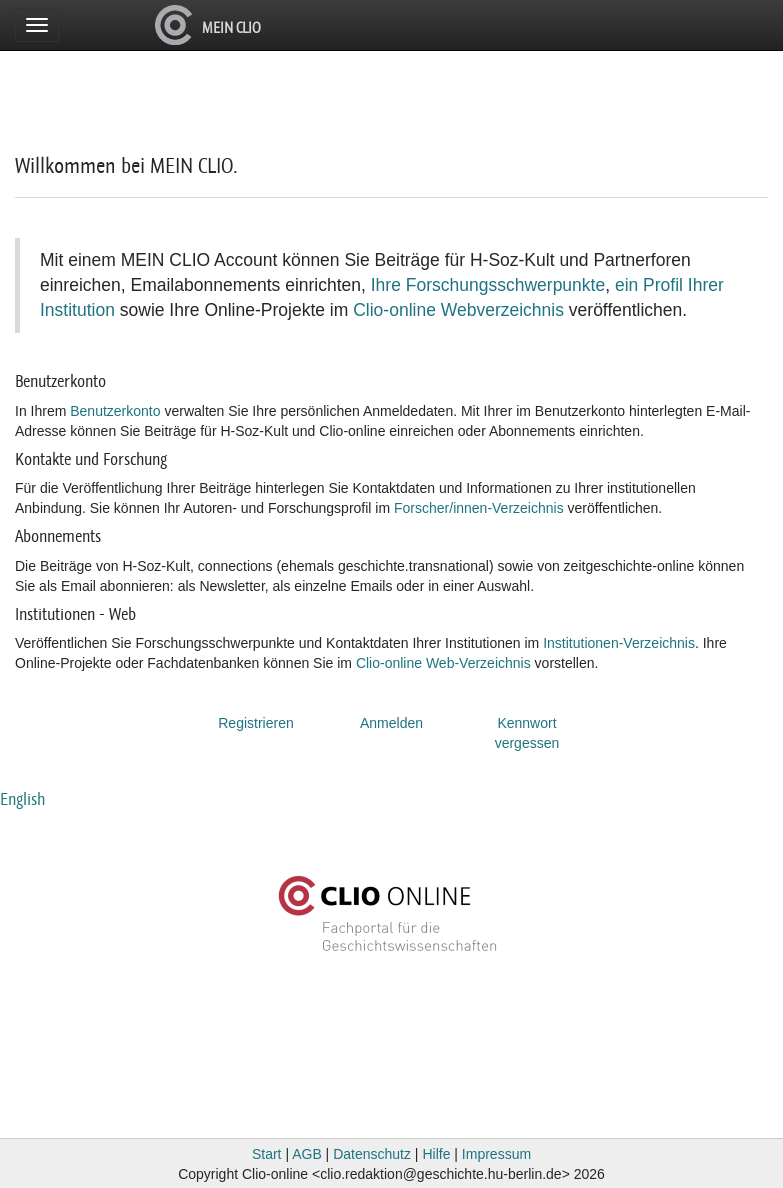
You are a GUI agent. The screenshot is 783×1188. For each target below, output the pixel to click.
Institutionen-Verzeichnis (619, 643)
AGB (307, 1154)
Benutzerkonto (115, 411)
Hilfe (436, 1154)
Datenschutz (372, 1154)
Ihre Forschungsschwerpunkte (488, 285)
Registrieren (255, 723)
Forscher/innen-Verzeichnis (479, 508)
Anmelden (391, 723)
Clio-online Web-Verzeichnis (443, 663)
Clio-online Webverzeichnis (458, 310)
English (22, 799)
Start (267, 1154)
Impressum (496, 1154)
